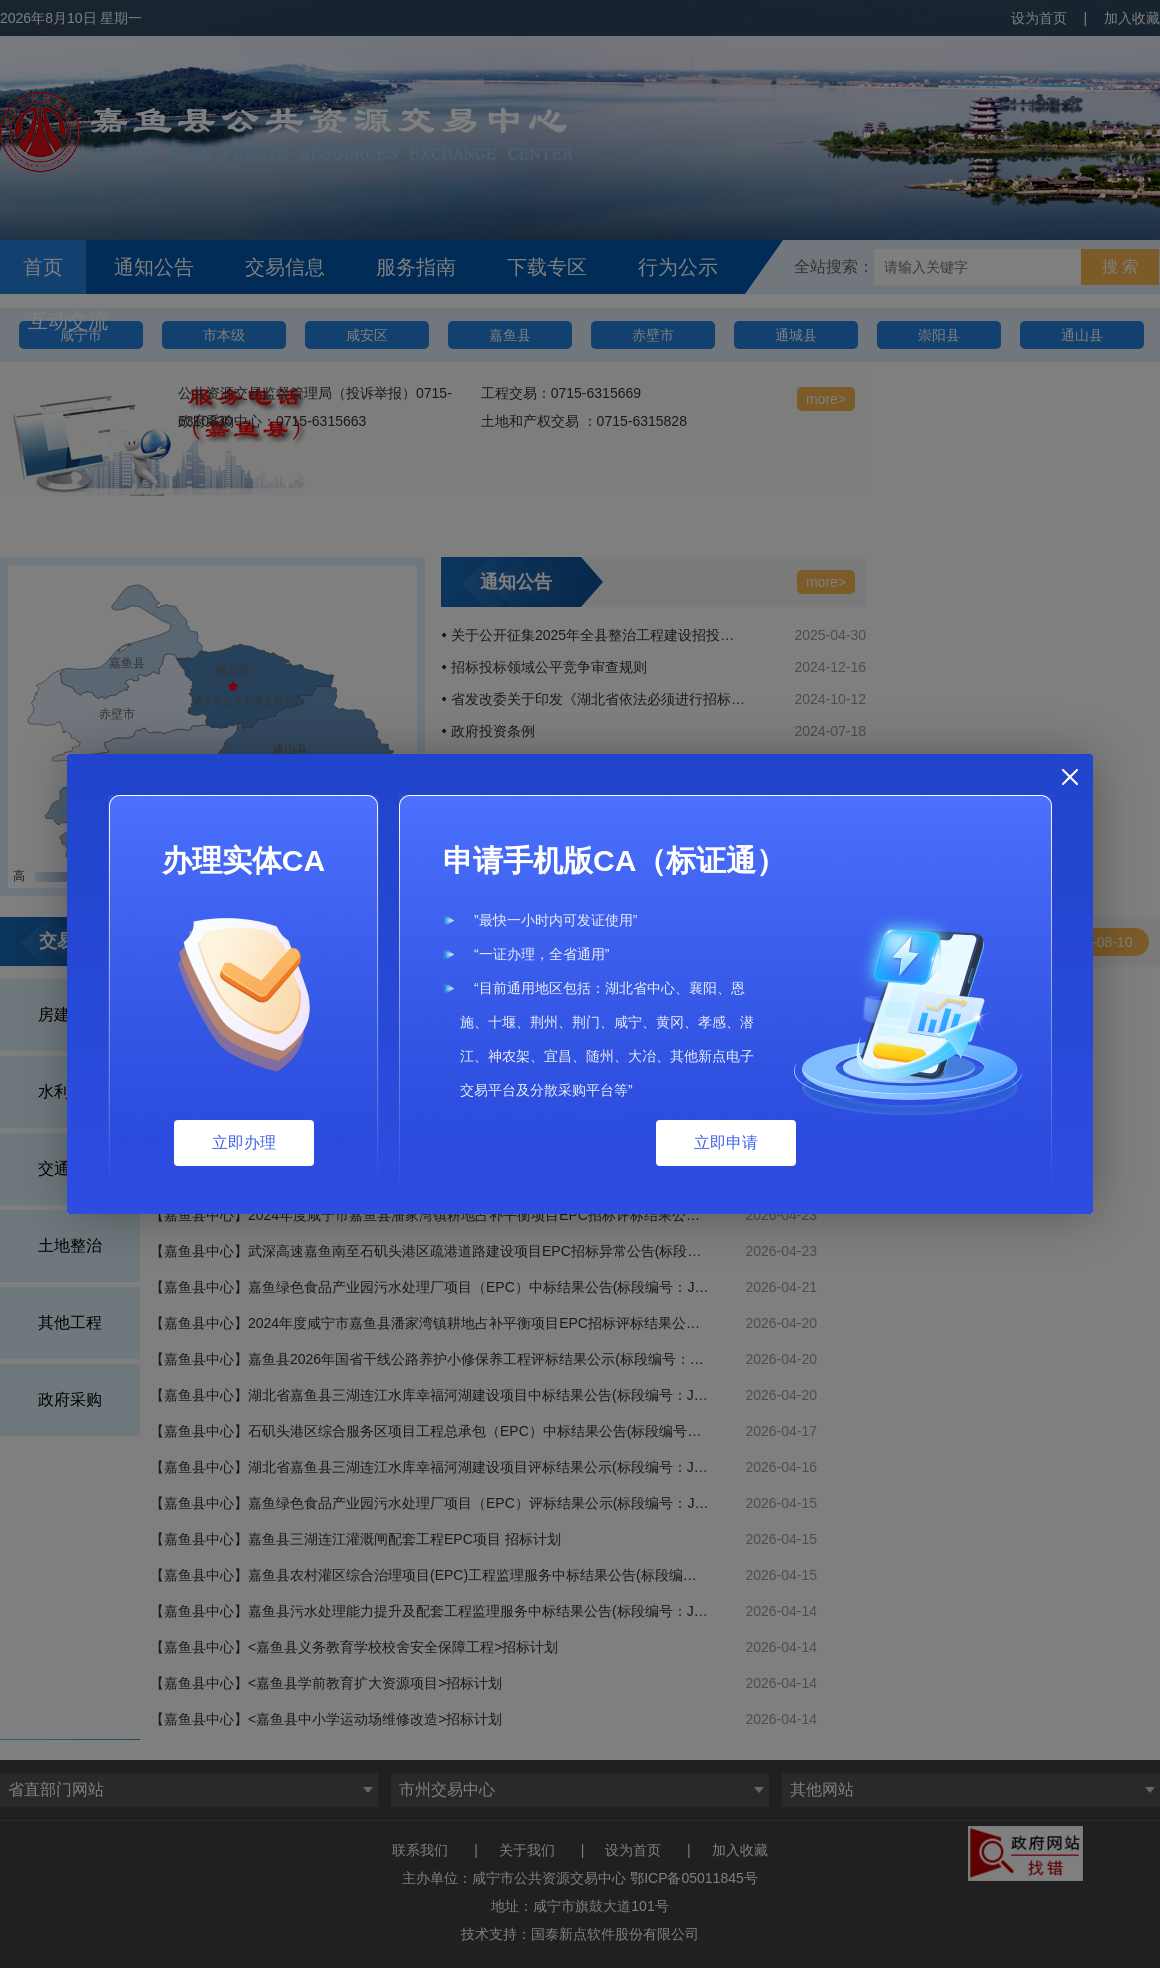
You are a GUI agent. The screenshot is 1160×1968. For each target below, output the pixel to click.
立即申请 (726, 1142)
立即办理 (244, 1142)
